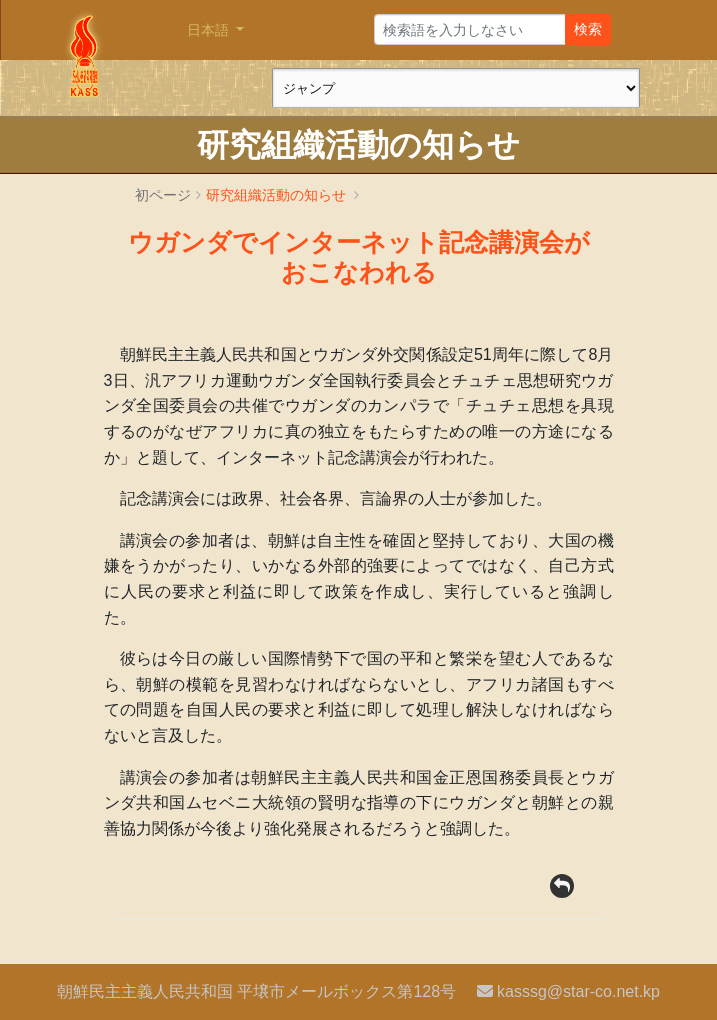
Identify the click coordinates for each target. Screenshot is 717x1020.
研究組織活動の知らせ (276, 195)
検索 (588, 29)
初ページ (163, 195)
